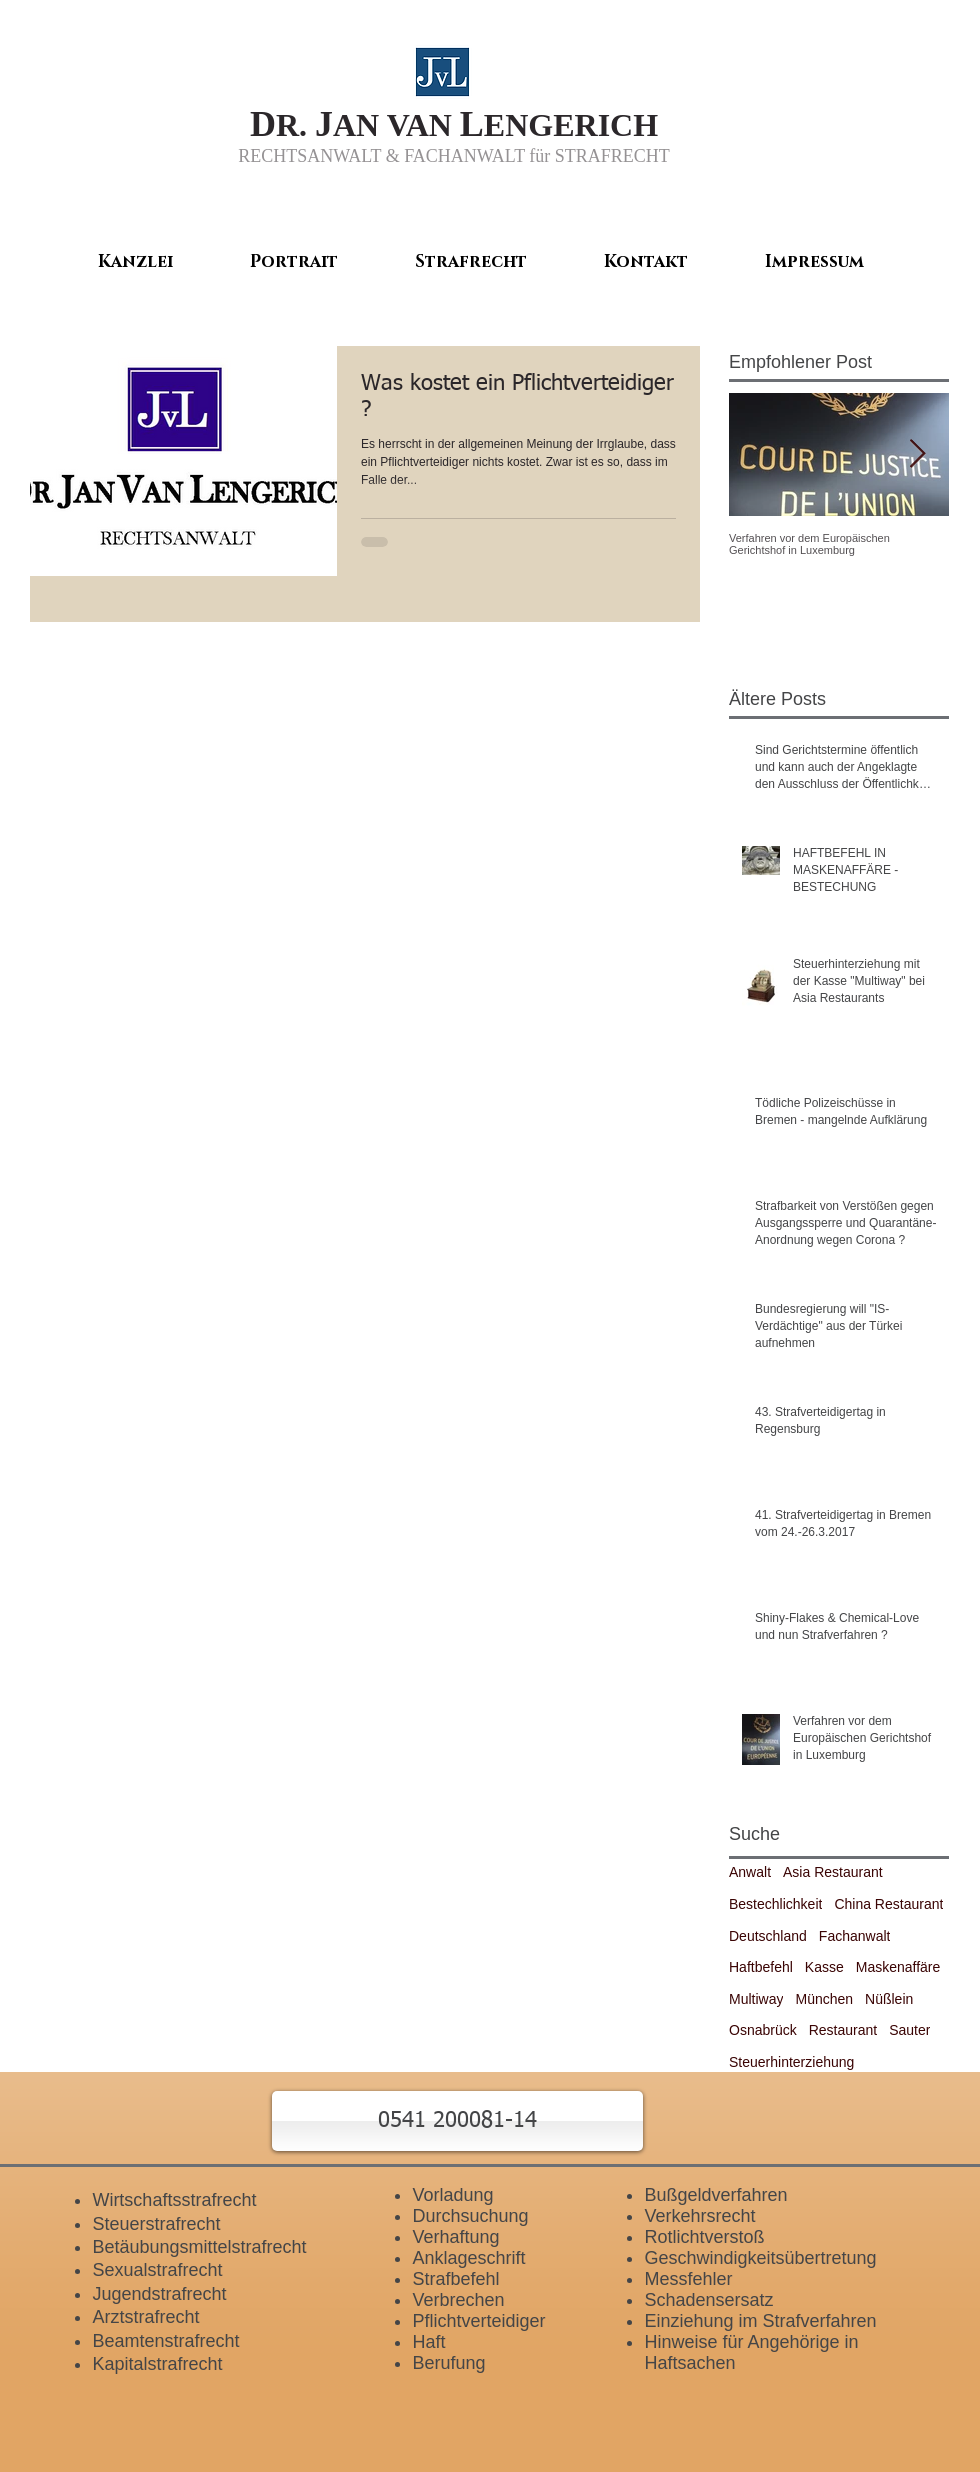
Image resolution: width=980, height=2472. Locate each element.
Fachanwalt (855, 1936)
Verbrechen (458, 2300)
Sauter (909, 2030)
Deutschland (768, 1936)
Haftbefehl (761, 1967)
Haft (428, 2342)
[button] (457, 2121)
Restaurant (843, 2030)
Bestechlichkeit (775, 1904)
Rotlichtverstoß (704, 2237)
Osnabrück (763, 2030)
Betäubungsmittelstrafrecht (199, 2247)
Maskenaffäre (898, 1967)
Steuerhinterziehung (791, 2062)
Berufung (448, 2363)
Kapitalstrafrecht (157, 2364)
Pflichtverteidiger (478, 2321)
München (824, 1999)
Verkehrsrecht (699, 2216)
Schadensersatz (708, 2300)
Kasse (824, 1967)
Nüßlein (889, 1999)
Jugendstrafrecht (159, 2294)
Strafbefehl (455, 2279)
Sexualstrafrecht (157, 2270)
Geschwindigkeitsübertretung (760, 2258)
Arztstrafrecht (145, 2317)
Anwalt (750, 1872)
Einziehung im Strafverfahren (760, 2321)
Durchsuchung (470, 2216)
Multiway (756, 1999)
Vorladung (452, 2195)
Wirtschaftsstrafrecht (174, 2200)
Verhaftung (455, 2237)
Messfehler (688, 2279)
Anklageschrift (468, 2258)
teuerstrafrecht (162, 2224)
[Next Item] (917, 454)
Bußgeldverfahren (715, 2195)
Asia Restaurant (833, 1872)
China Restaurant (888, 1904)
